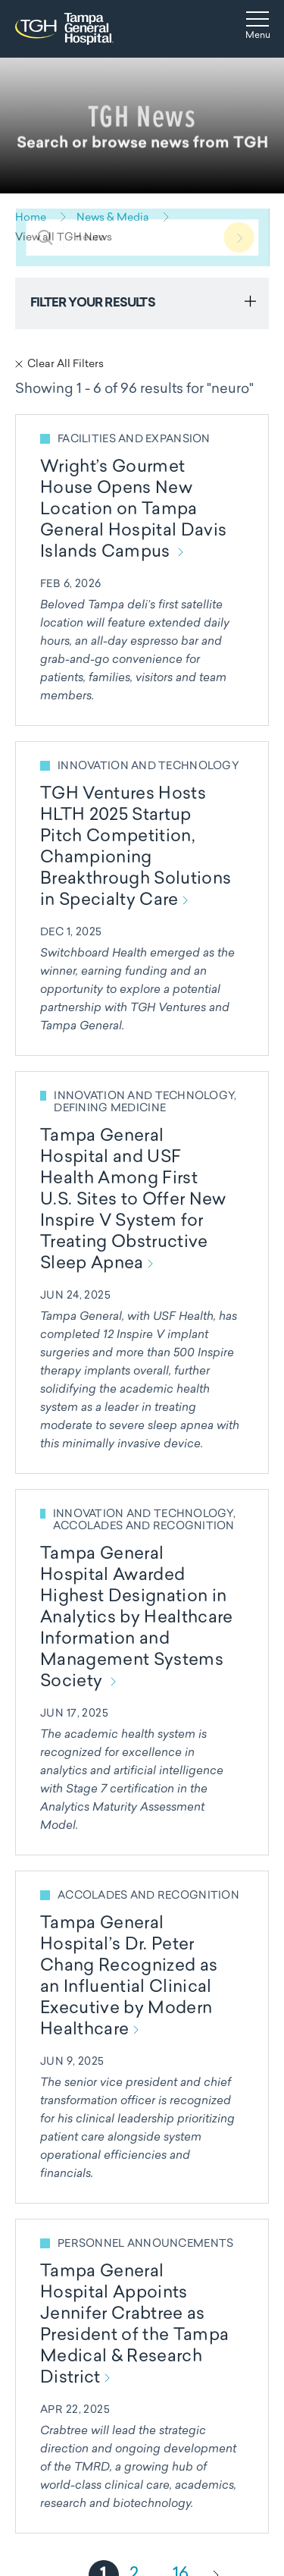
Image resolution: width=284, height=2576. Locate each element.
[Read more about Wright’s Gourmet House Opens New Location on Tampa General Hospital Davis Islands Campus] (142, 570)
